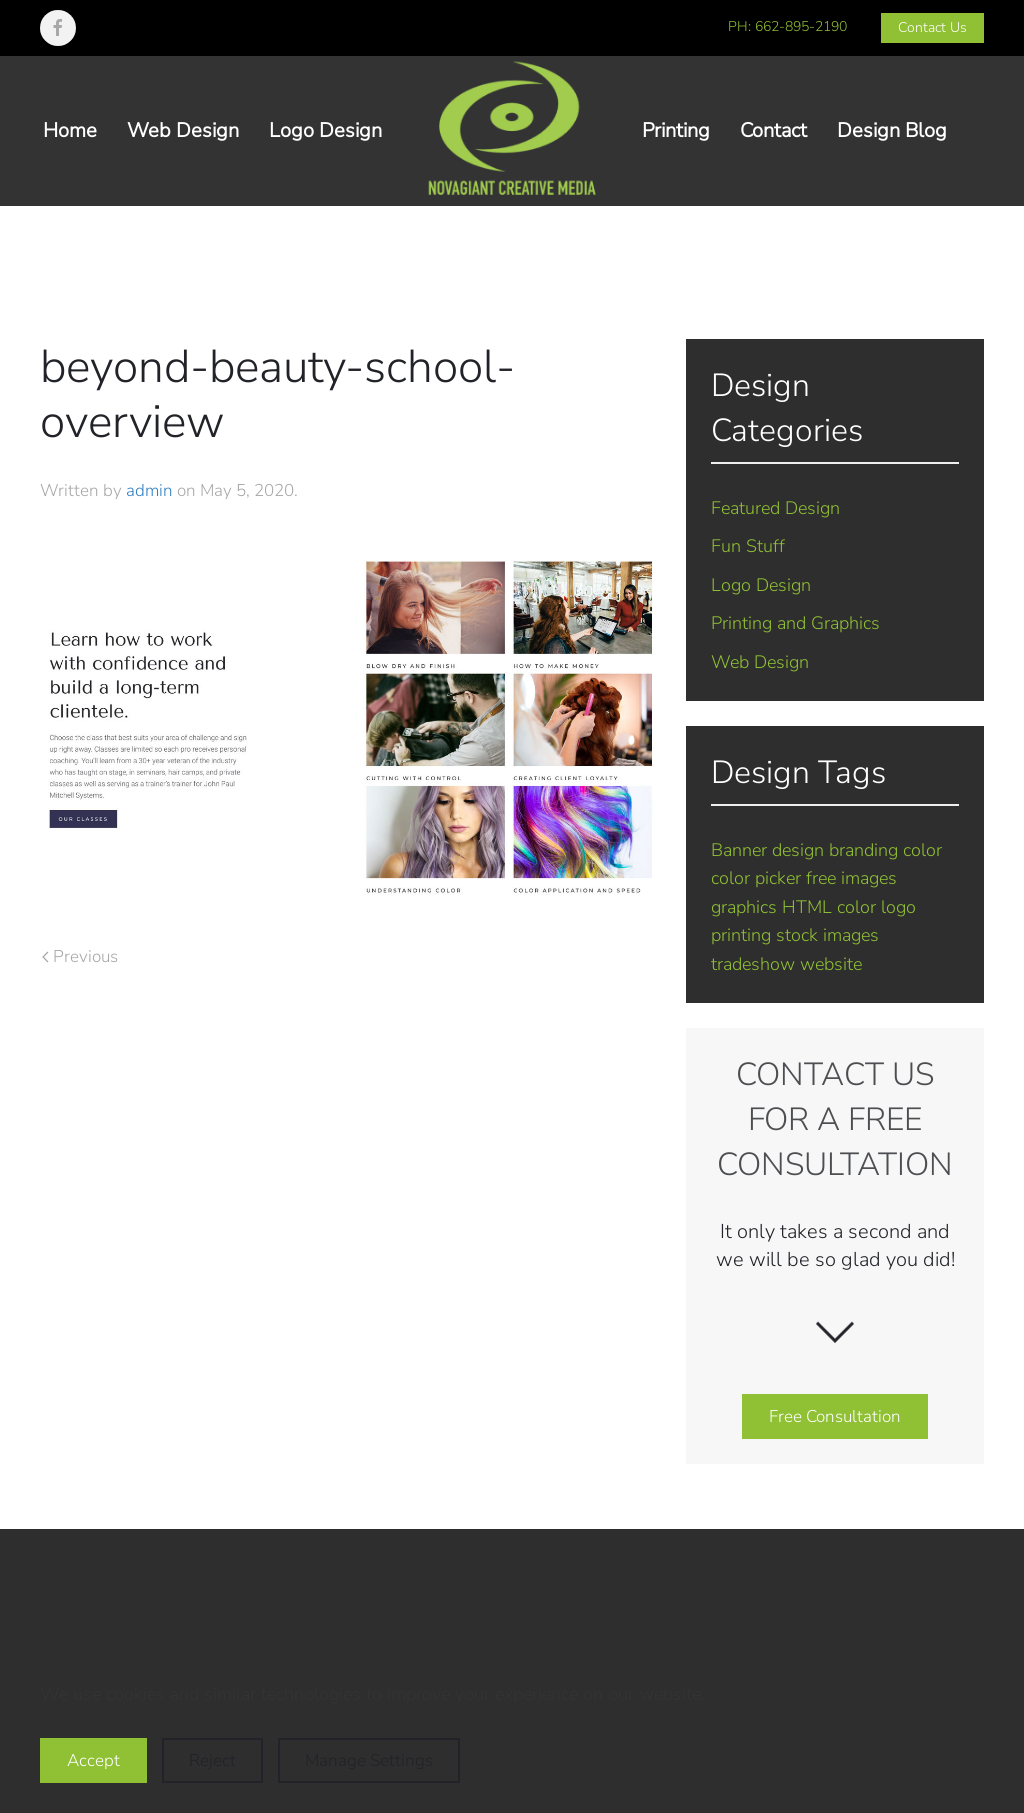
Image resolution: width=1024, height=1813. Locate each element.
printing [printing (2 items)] (741, 935)
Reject (212, 1760)
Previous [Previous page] (80, 956)
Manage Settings (369, 1760)
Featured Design (775, 508)
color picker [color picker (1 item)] (756, 878)
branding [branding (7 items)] (863, 850)
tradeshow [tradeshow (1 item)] (753, 964)
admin (149, 490)
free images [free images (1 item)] (851, 878)
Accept (93, 1760)
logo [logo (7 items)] (898, 907)
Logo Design (325, 130)
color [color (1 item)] (922, 850)
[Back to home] (512, 131)
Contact (773, 130)
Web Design (183, 130)
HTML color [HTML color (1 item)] (829, 907)
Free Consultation (835, 1416)
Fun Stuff (748, 546)
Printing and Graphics (795, 623)
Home (70, 130)
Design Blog (892, 130)
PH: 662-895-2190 (787, 26)
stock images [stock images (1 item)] (827, 935)
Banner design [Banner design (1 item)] (767, 850)
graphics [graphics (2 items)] (744, 907)
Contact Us (932, 27)
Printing (676, 130)
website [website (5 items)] (831, 964)
